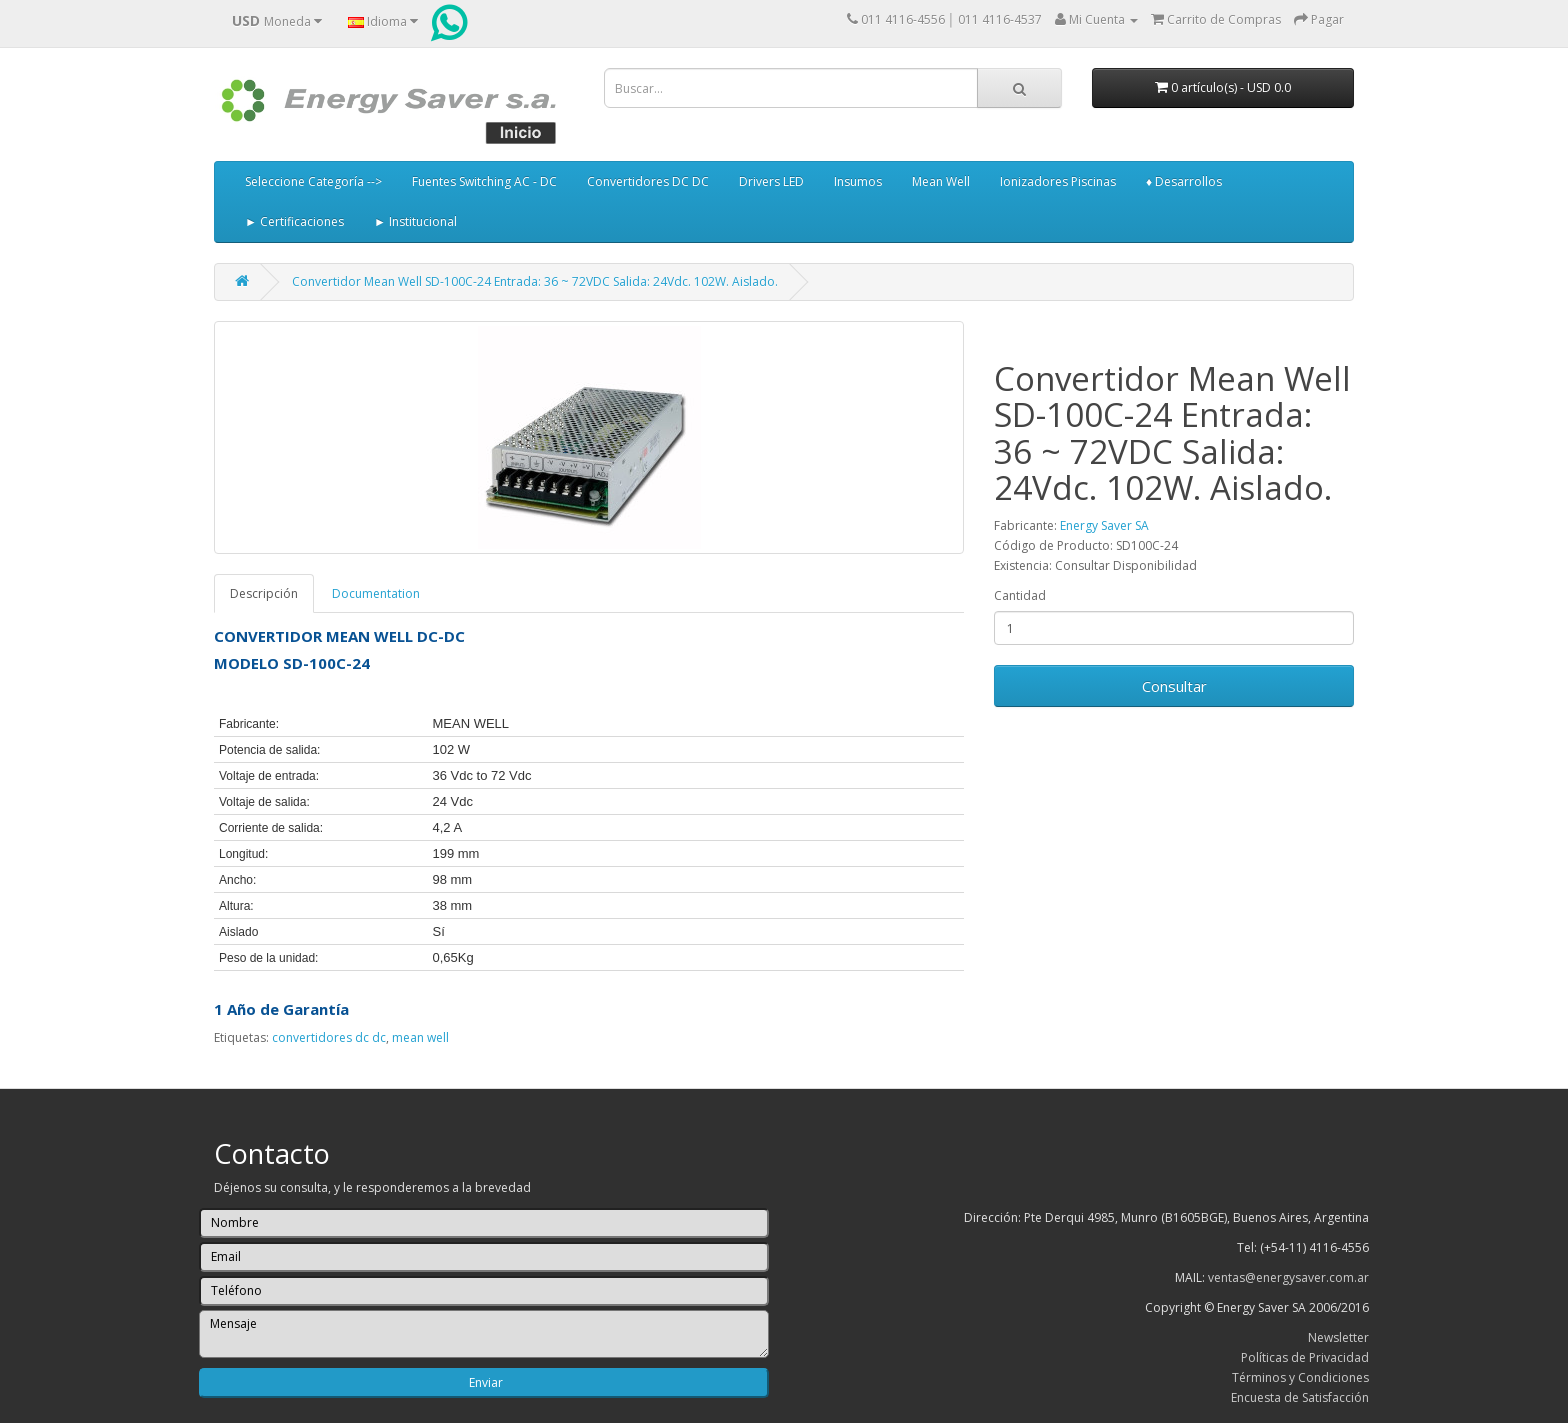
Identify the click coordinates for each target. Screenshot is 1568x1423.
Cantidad (1020, 595)
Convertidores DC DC (648, 181)
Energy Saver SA (1104, 525)
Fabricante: (249, 724)
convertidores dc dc (329, 1037)
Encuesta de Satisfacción (1300, 1397)
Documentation (376, 593)
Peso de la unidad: (268, 958)
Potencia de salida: (269, 750)
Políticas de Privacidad (1305, 1357)
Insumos (858, 181)
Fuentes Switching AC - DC (484, 181)
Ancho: (237, 880)
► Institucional (415, 221)
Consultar (1174, 686)
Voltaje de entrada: (269, 776)
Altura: (236, 906)
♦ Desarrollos (1184, 181)
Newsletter (1338, 1337)
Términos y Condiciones (1300, 1377)
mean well (420, 1037)
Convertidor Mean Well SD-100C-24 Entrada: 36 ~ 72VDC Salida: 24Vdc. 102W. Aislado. (535, 281)
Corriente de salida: (271, 828)
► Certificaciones (294, 221)
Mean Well (941, 181)
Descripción (264, 593)
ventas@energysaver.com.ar (1288, 1277)
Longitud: (243, 854)
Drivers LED (771, 181)
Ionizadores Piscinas (1058, 181)
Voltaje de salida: (264, 802)
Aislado (238, 932)
